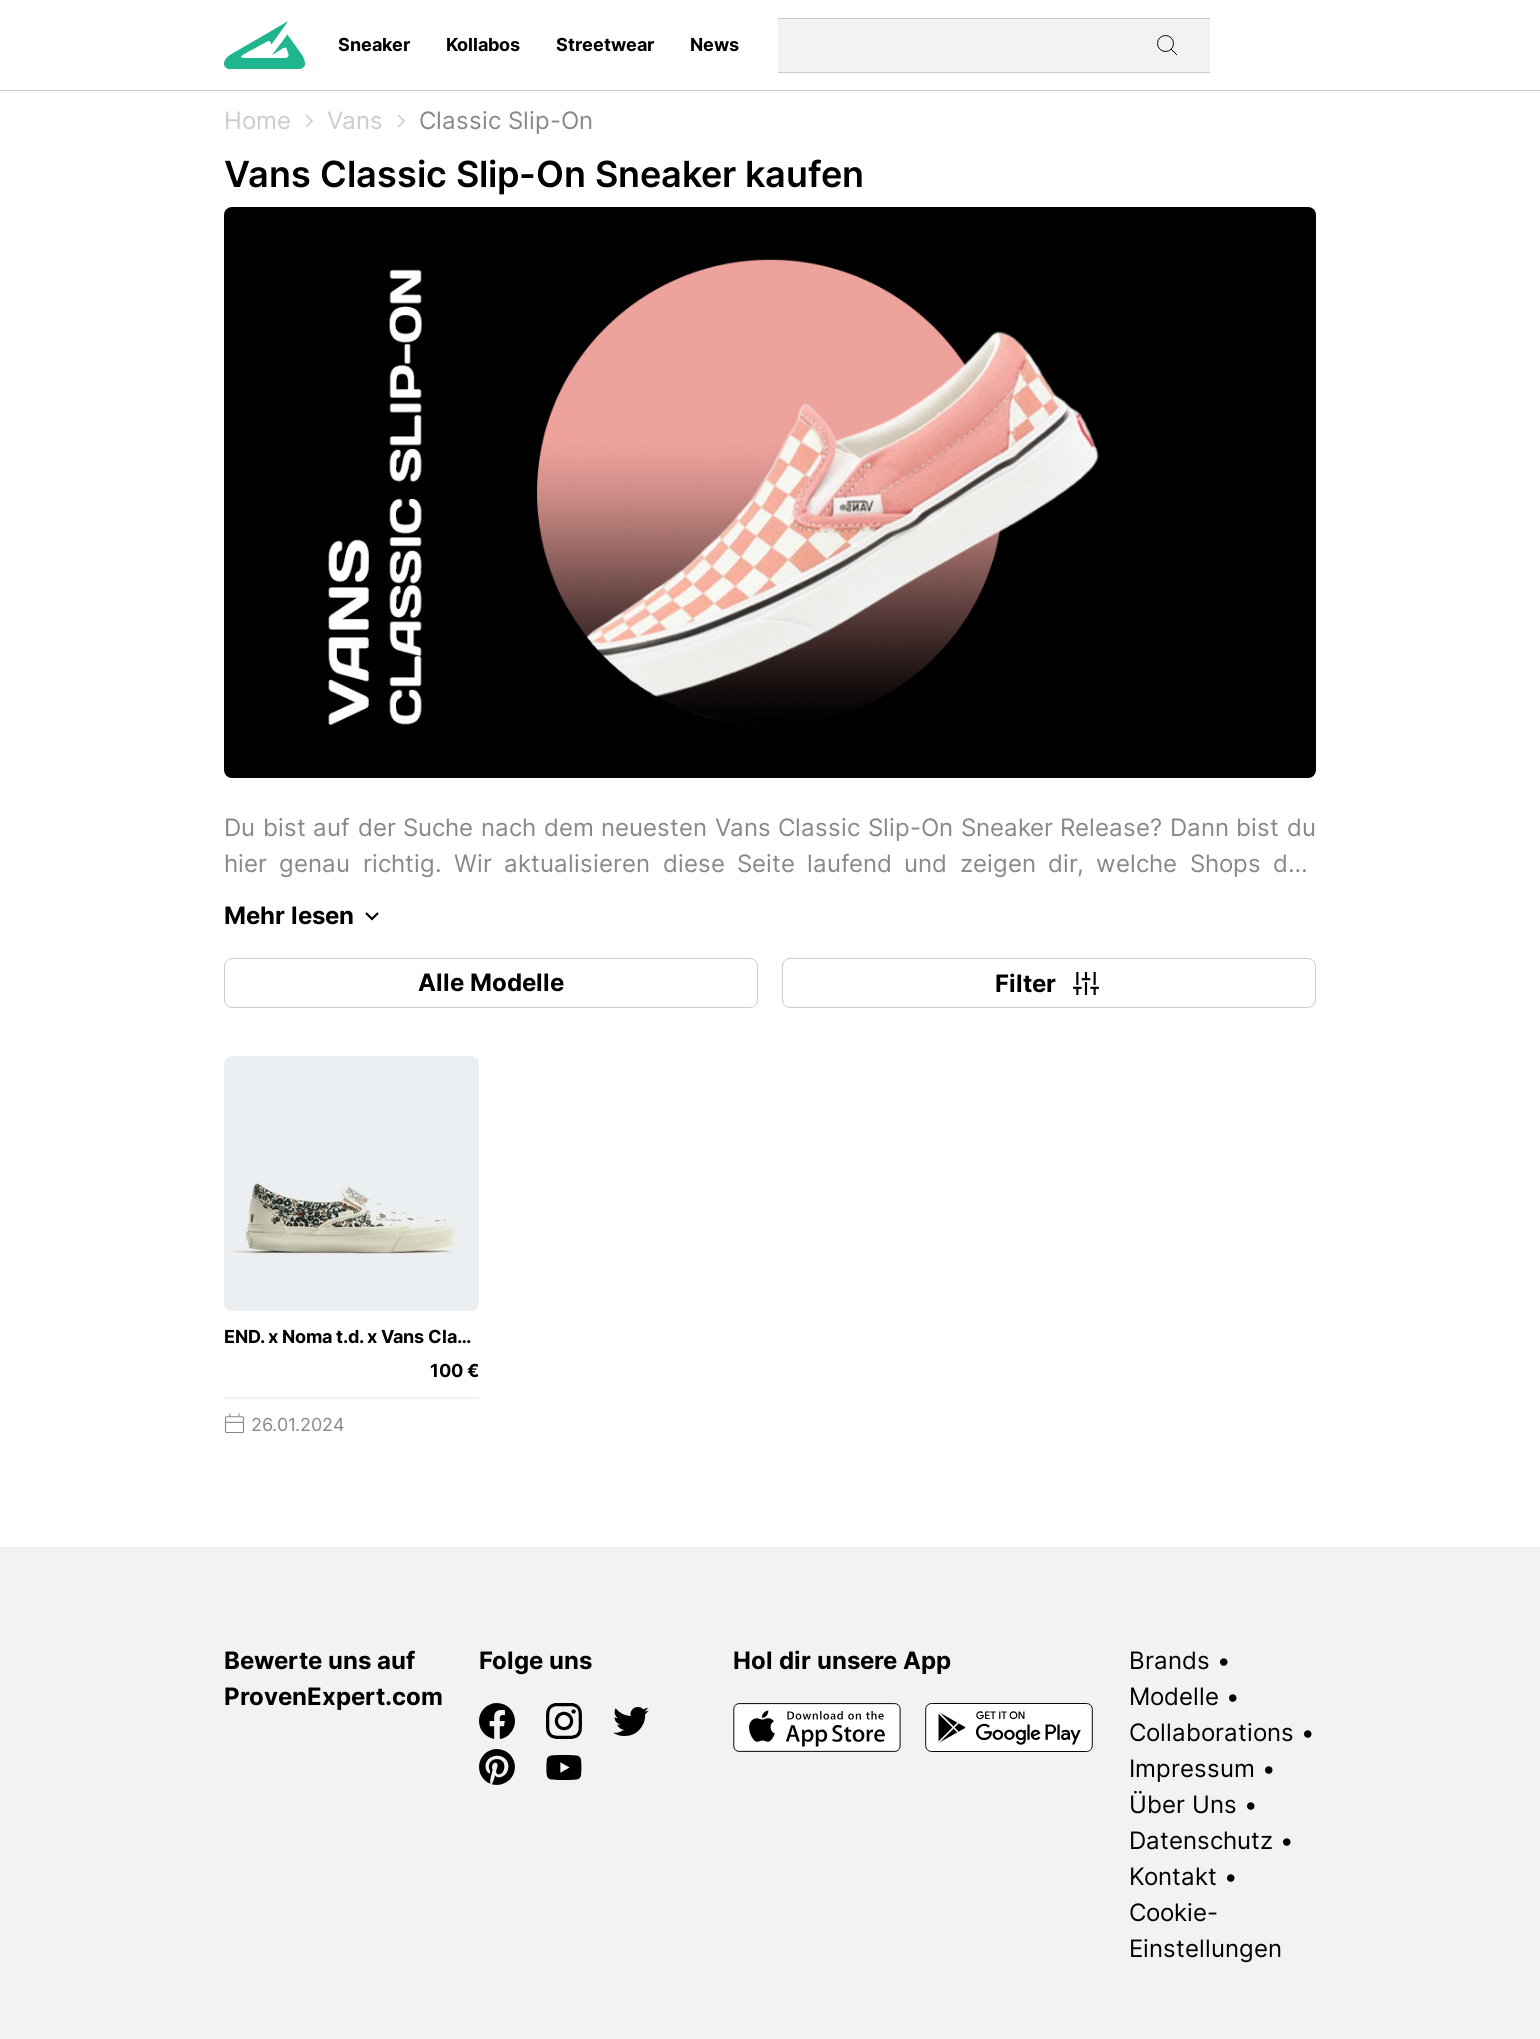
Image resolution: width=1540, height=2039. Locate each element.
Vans (355, 120)
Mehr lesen (307, 916)
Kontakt (1173, 1876)
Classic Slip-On (506, 120)
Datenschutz (1201, 1840)
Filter (1049, 983)
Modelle (1174, 1696)
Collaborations (1211, 1732)
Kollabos (483, 44)
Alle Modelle (491, 982)
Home (257, 120)
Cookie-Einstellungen (1205, 1930)
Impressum (1192, 1768)
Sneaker (374, 44)
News (714, 44)
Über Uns (1183, 1804)
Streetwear (605, 44)
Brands (1169, 1660)
